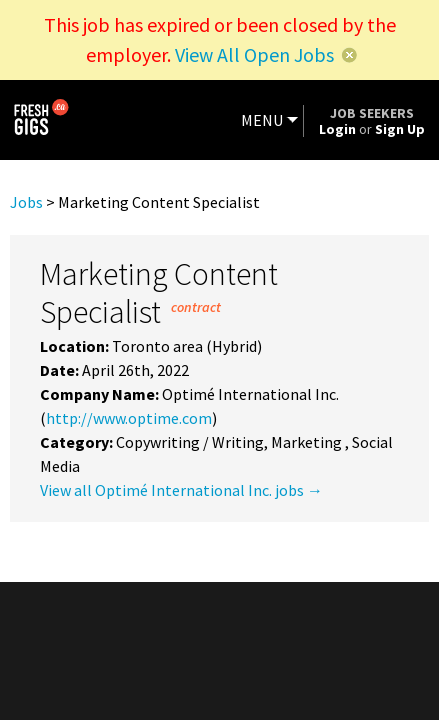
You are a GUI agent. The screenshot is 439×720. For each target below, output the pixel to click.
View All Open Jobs (254, 54)
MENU (262, 120)
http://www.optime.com (129, 418)
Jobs (26, 202)
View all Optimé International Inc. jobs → (181, 490)
